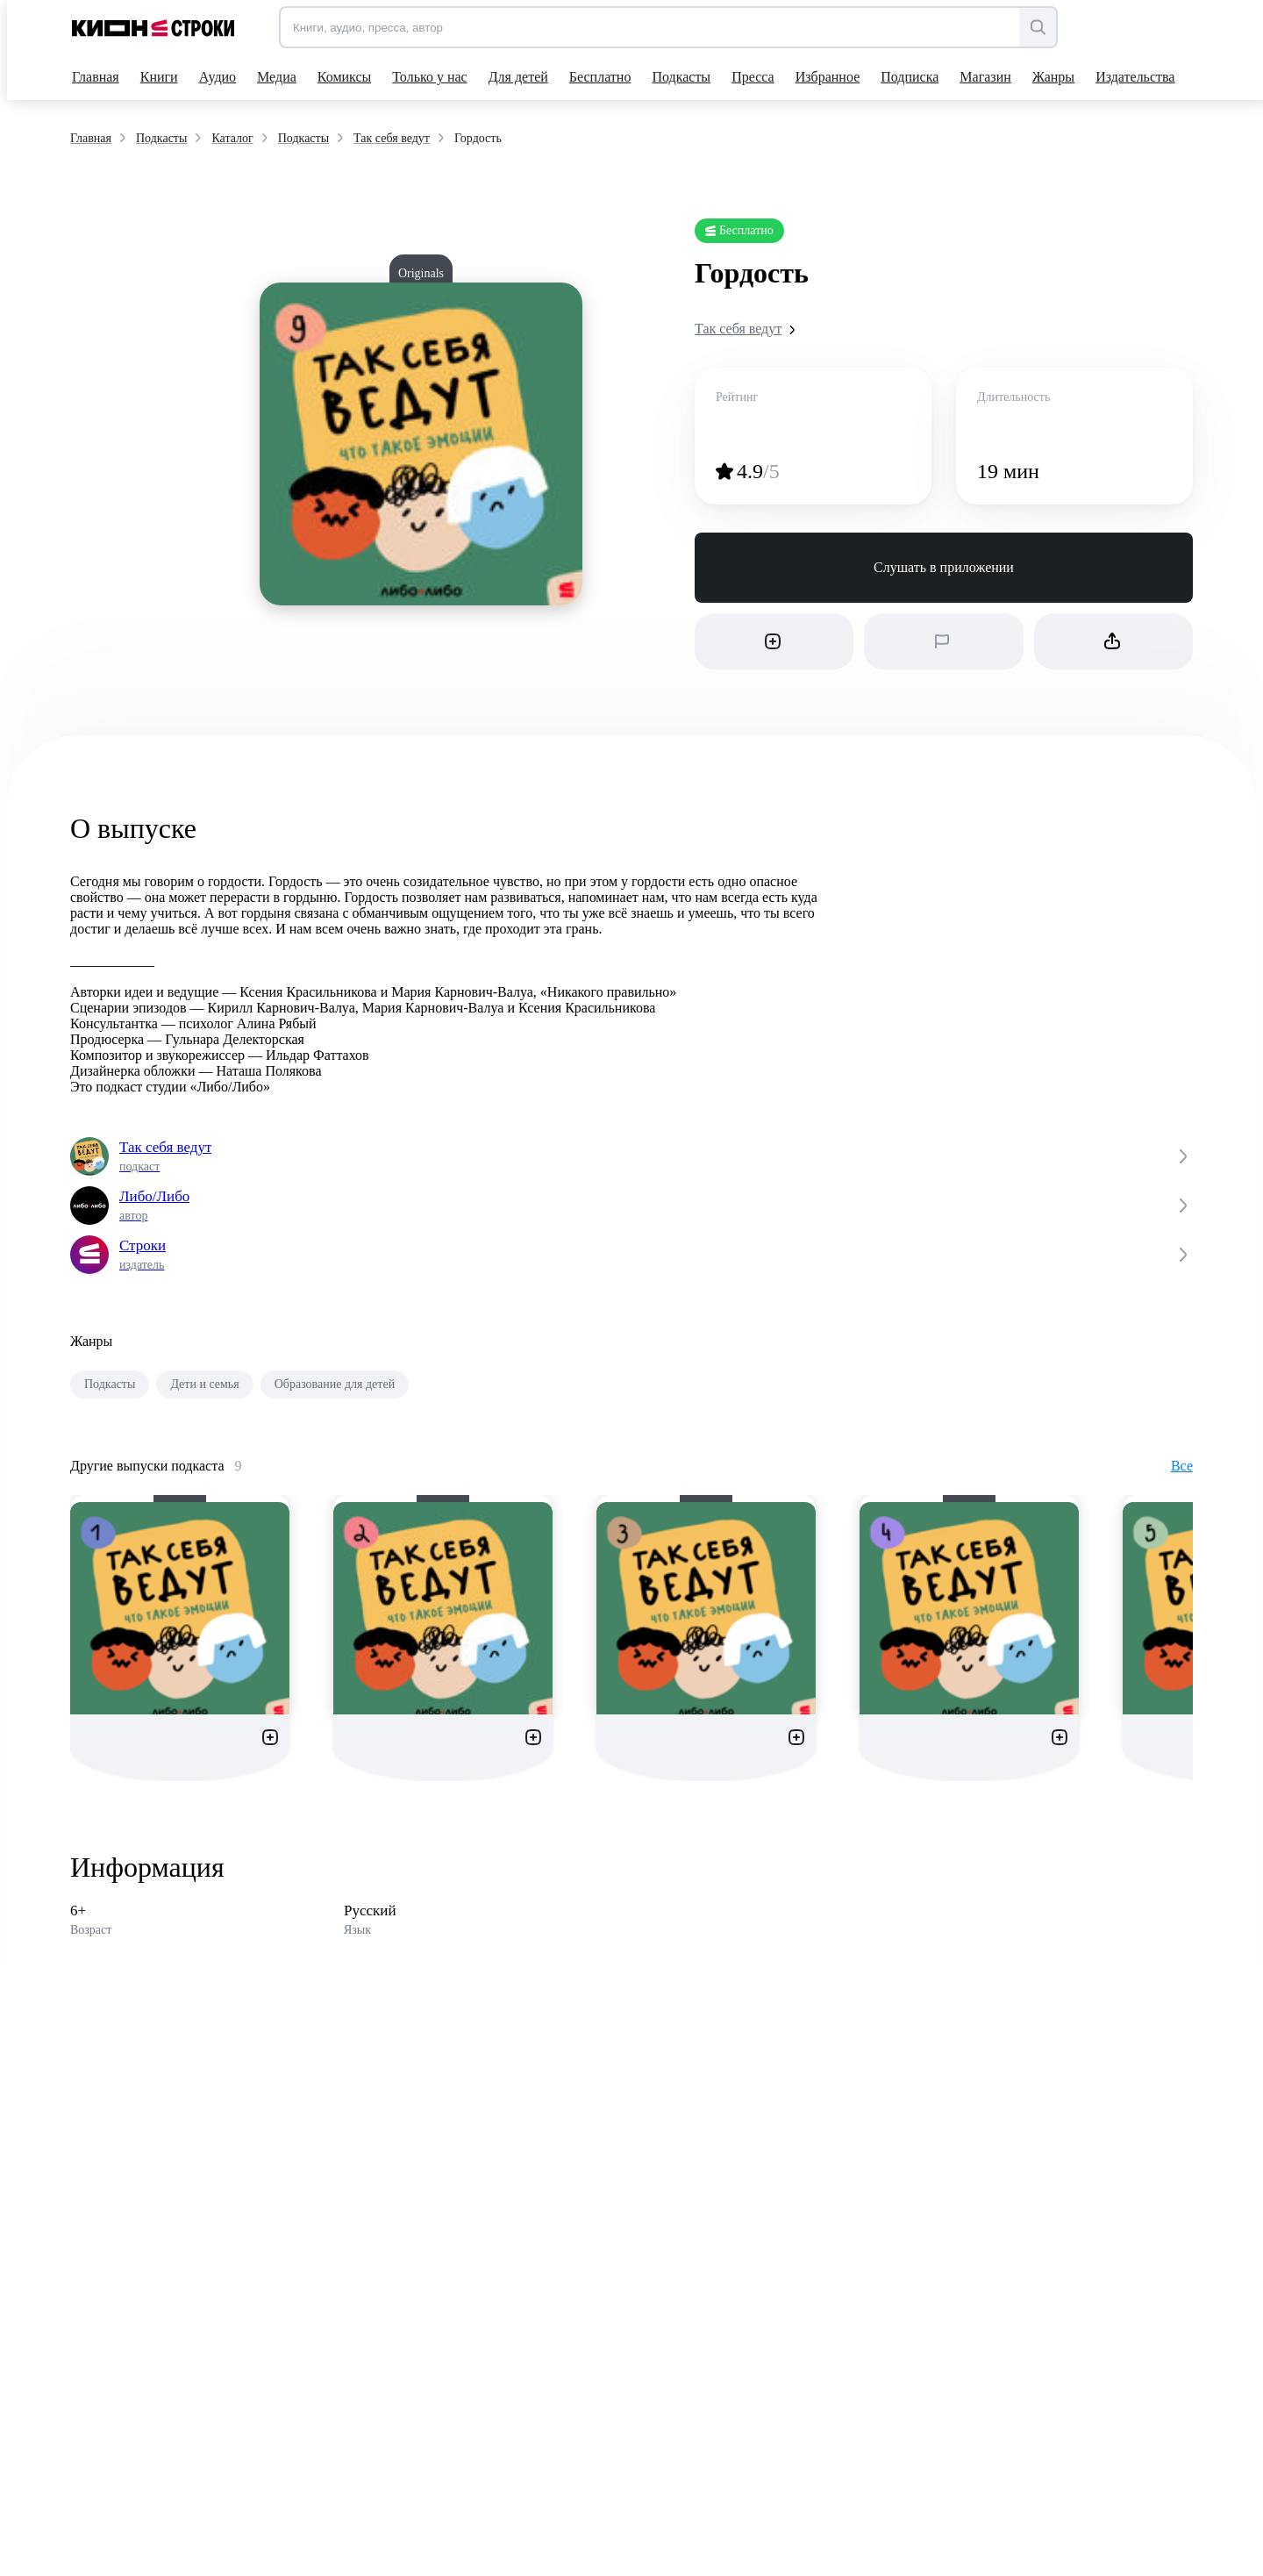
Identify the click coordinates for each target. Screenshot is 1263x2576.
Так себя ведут (749, 329)
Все (1182, 1465)
